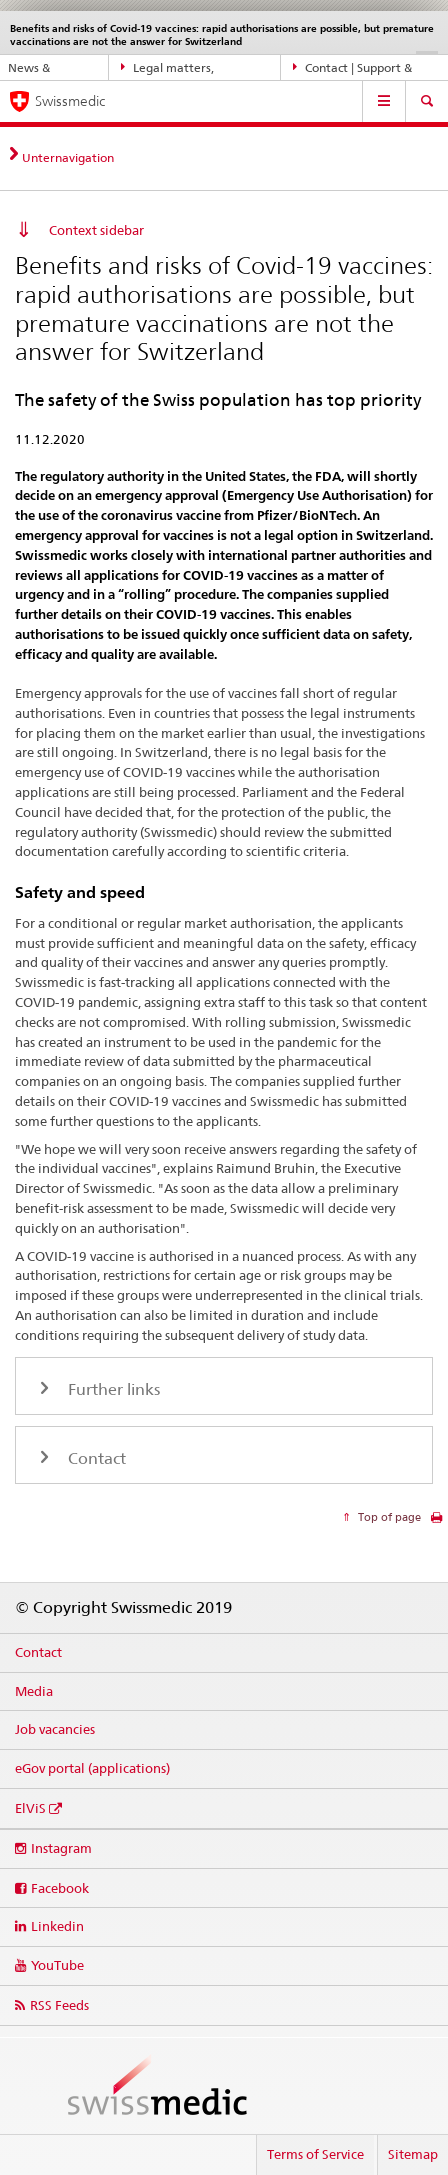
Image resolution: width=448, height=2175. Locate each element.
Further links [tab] (112, 1389)
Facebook (60, 1888)
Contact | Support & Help (353, 68)
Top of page (388, 1517)
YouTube (57, 1965)
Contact (38, 1652)
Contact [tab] (95, 1458)
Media (34, 1691)
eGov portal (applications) (92, 1768)
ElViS (30, 1808)
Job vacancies (55, 1729)
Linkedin (57, 1926)
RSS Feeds (59, 2005)
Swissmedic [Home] (70, 101)
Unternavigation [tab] (68, 157)
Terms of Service (315, 2154)
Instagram (61, 1848)
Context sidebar (96, 230)
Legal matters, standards (168, 68)
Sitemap (413, 2154)
